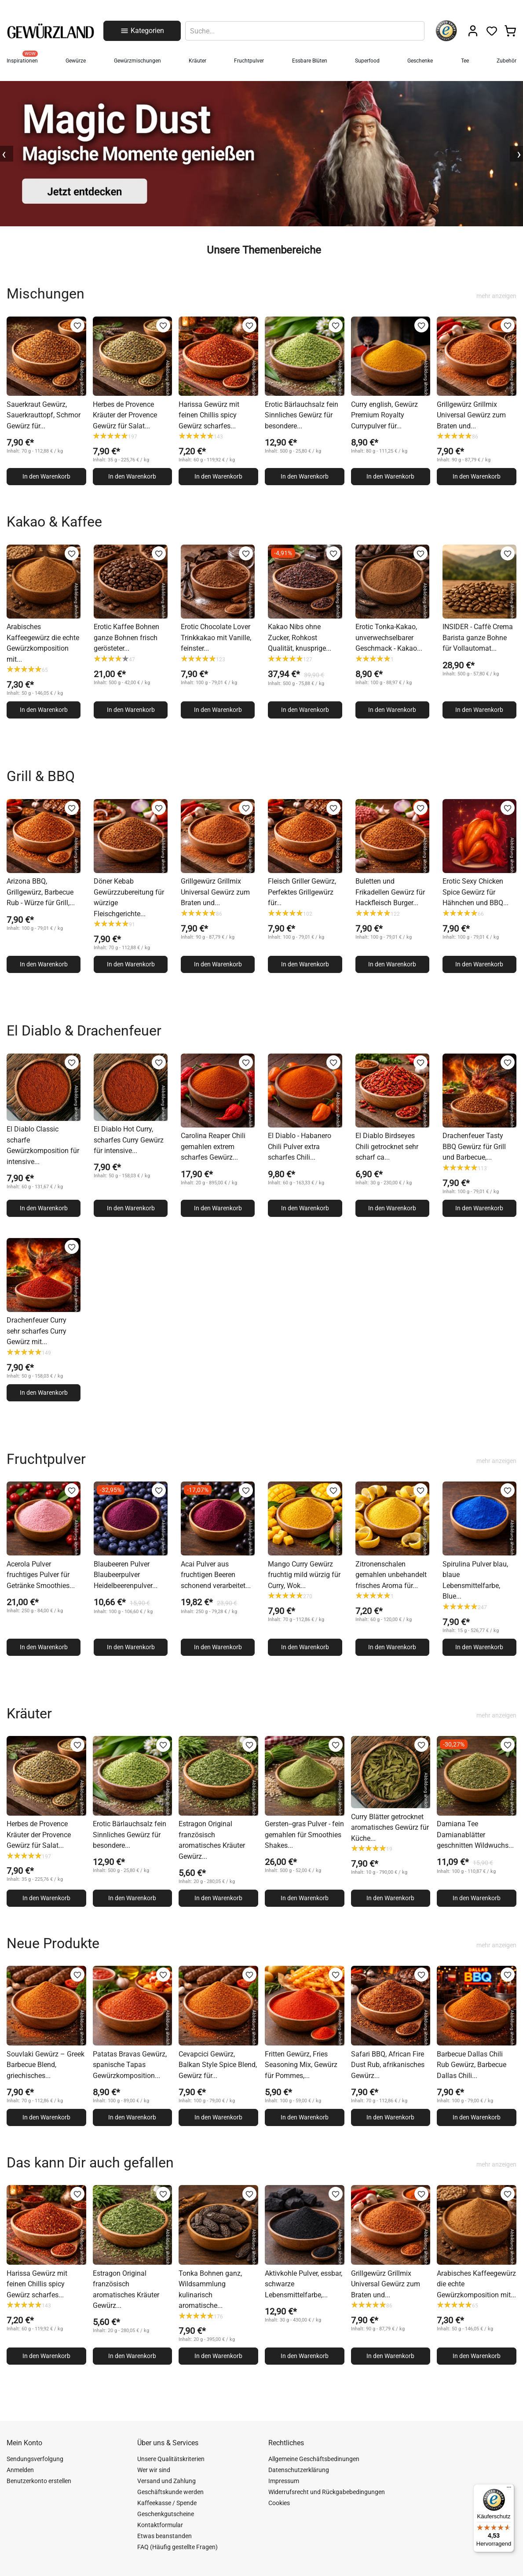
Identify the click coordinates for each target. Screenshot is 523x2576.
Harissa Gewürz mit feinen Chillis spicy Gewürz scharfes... (209, 415)
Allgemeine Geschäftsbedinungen (313, 2458)
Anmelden (20, 2469)
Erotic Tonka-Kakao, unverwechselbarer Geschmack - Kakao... (388, 637)
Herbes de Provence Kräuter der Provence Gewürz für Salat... (125, 415)
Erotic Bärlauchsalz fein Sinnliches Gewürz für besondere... (301, 415)
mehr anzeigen (496, 295)
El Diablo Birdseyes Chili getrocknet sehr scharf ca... (386, 1146)
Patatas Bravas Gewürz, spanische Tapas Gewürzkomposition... (130, 2065)
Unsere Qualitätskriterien (171, 2458)
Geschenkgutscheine (165, 2513)
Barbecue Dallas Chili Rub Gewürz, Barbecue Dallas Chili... (471, 2065)
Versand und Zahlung (166, 2480)
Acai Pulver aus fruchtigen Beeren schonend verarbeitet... (216, 1575)
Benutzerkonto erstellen (39, 2480)
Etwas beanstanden (164, 2535)
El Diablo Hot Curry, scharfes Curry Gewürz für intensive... (129, 1140)
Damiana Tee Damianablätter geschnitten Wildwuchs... (475, 1835)
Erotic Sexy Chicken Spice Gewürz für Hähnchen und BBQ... (475, 892)
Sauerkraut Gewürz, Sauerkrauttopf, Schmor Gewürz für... (43, 415)
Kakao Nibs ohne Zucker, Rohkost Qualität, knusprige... (299, 637)
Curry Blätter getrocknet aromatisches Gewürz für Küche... (390, 1828)
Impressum (283, 2480)
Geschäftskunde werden (170, 2491)
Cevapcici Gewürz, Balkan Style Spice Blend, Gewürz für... (218, 2065)
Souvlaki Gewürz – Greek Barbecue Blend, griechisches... (45, 2065)
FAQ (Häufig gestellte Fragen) (177, 2546)
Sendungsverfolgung (35, 2458)
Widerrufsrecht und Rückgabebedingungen (326, 2491)
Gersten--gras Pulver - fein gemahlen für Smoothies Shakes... (304, 1835)
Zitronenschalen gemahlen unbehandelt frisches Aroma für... (391, 1575)
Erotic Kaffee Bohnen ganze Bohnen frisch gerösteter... (126, 637)
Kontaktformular (160, 2524)
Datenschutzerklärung (298, 2469)
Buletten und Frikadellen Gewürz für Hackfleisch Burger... (390, 892)
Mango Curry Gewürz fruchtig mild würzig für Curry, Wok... (304, 1575)
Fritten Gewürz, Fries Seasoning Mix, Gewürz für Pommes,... (301, 2065)
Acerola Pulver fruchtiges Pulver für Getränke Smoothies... (41, 1575)
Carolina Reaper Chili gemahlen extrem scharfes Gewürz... (213, 1146)
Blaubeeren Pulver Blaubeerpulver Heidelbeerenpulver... (125, 1575)
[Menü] (509, 2489)
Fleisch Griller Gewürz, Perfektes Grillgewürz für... (302, 892)
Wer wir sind (153, 2469)
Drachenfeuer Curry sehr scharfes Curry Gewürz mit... (36, 1331)
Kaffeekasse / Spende (167, 2502)
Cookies (279, 2502)
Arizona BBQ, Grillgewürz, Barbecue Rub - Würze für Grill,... (41, 892)
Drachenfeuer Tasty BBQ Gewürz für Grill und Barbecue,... (474, 1146)
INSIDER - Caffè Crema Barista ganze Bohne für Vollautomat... (478, 637)
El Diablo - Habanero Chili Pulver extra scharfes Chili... (299, 1146)
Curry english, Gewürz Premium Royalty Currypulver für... (384, 415)
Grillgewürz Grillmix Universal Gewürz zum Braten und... (471, 415)
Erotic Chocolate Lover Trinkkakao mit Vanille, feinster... (216, 637)
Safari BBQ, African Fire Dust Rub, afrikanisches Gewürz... (387, 2065)
